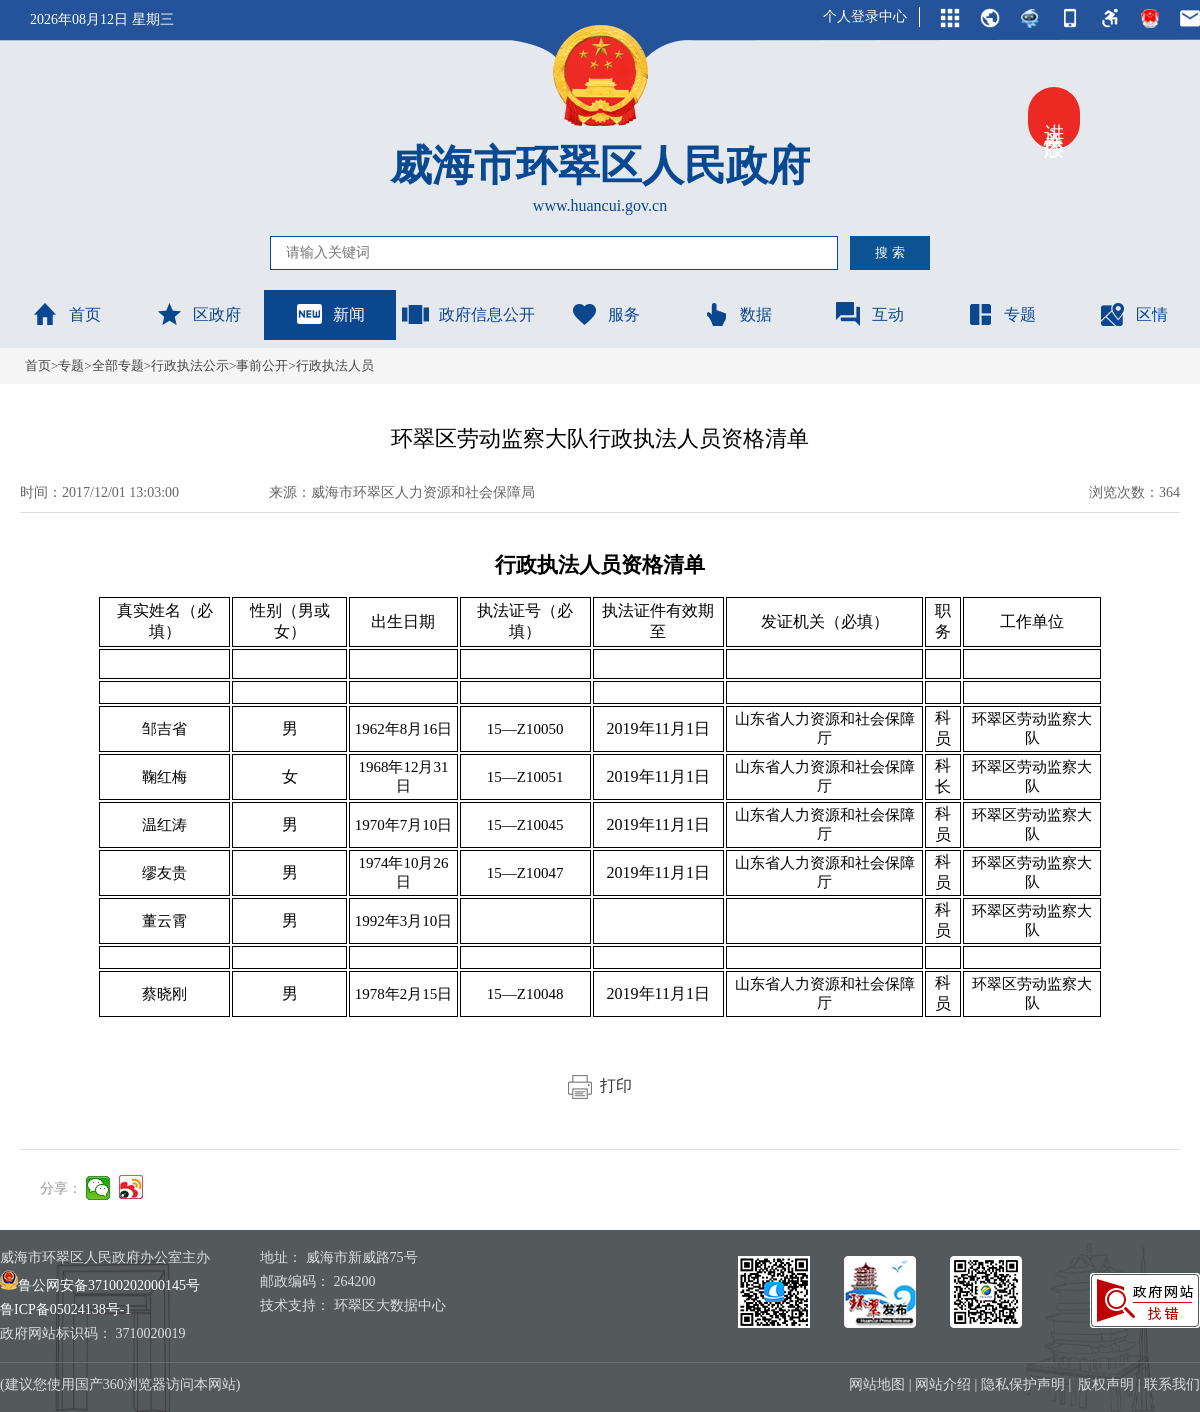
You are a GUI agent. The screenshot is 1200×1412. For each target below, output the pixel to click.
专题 (1001, 314)
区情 (1133, 314)
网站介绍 (943, 1384)
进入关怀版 (1054, 118)
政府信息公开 (468, 314)
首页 (66, 314)
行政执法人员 (335, 365)
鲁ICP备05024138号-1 (65, 1309)
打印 (600, 1085)
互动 (869, 314)
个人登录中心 (865, 16)
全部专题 (118, 365)
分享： (61, 1188)
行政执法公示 (190, 365)
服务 (605, 314)
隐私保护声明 (1023, 1384)
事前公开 (262, 365)
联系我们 (1172, 1384)
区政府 (198, 314)
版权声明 (1106, 1384)
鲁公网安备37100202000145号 (100, 1285)
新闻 (330, 314)
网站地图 (877, 1384)
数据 (737, 314)
